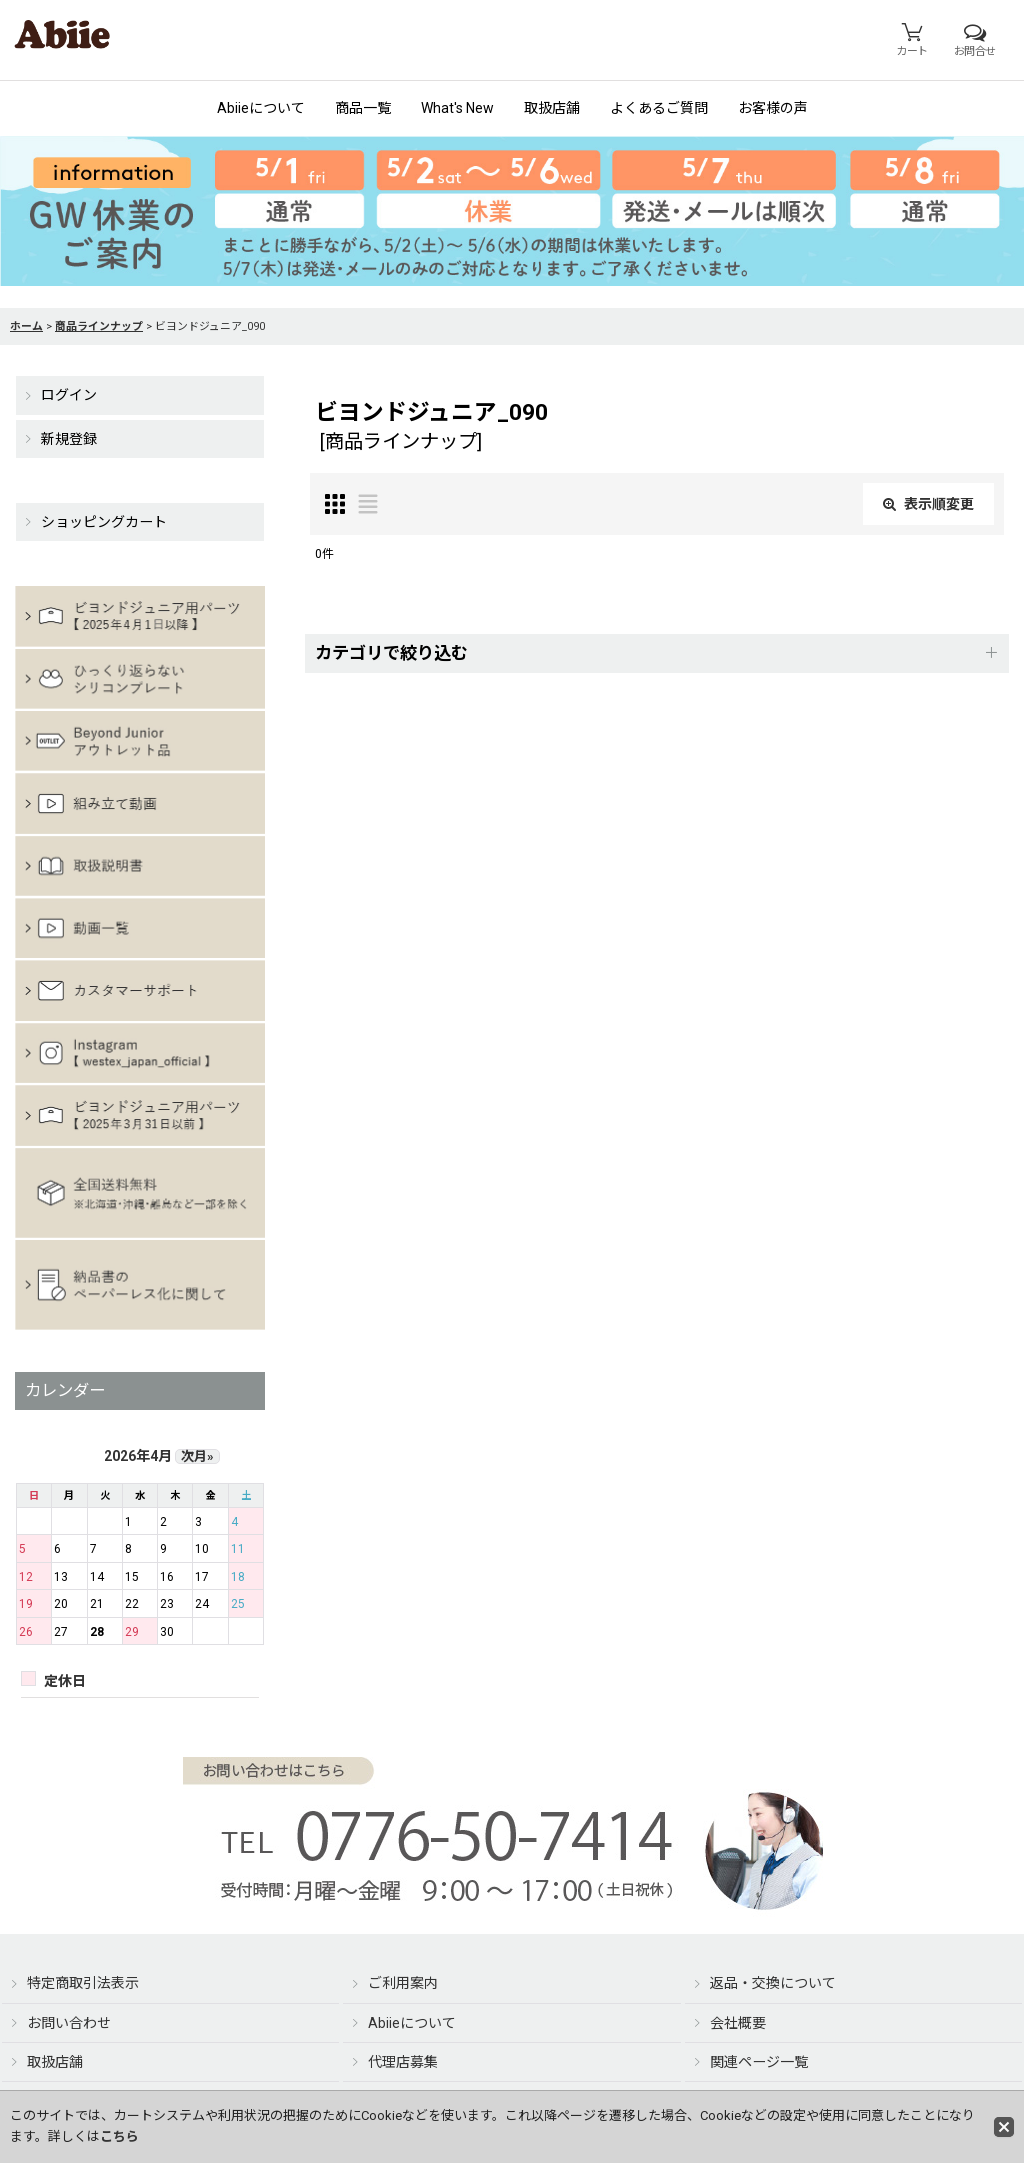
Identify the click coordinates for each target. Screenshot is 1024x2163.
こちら (119, 2136)
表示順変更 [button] (928, 504)
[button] (657, 653)
